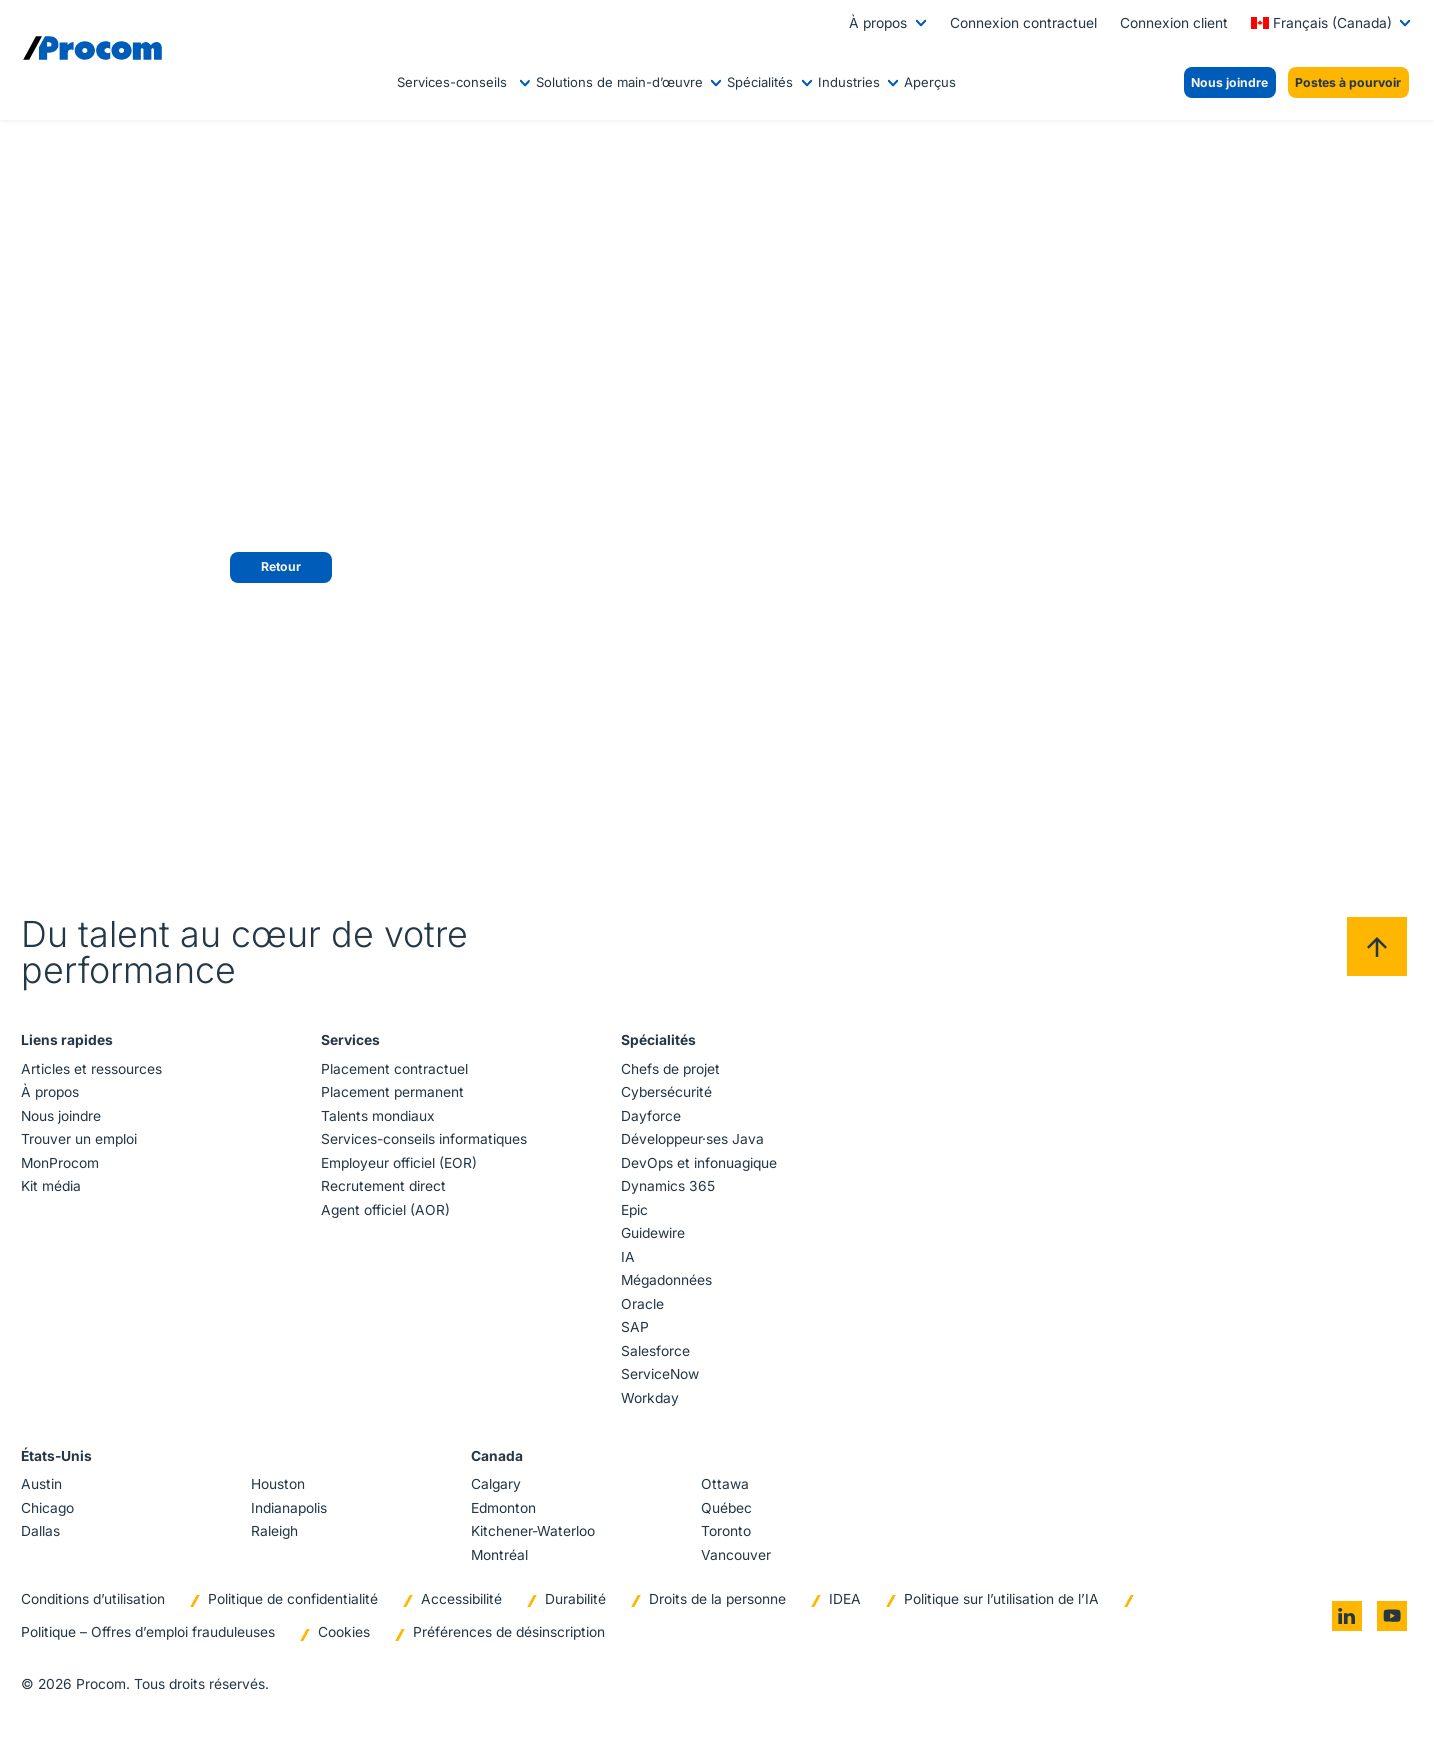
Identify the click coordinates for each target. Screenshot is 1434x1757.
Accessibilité (463, 1599)
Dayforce (650, 1116)
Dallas (42, 1531)
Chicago (49, 1508)
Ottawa (724, 1484)
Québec (725, 1508)
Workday (649, 1398)
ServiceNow (659, 1374)
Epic (633, 1210)
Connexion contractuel (1023, 23)
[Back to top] (1375, 947)
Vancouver (735, 1555)
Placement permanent (393, 1092)
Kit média (53, 1186)
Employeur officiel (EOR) (400, 1163)
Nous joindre (63, 1116)
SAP (634, 1327)
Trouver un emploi (81, 1139)
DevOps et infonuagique (698, 1163)
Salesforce (654, 1351)
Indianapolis (290, 1508)
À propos (878, 23)
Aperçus (930, 82)
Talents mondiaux (379, 1116)
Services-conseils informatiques (425, 1139)
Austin (43, 1484)
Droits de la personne (719, 1599)
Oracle (641, 1304)
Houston (279, 1484)
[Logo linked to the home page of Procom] (92, 48)
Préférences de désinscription (511, 1633)
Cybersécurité (665, 1092)
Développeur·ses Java (691, 1139)
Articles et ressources (93, 1069)
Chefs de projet (669, 1069)
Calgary (496, 1484)
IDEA (847, 1599)
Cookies (346, 1633)
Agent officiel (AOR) (386, 1210)
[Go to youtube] (1390, 1617)
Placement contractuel (395, 1069)
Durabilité (577, 1599)
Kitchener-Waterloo (533, 1531)
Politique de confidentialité (295, 1599)
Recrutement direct (384, 1186)
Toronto (725, 1531)
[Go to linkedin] (1345, 1617)
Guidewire (652, 1233)
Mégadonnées (665, 1280)
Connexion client (1174, 23)
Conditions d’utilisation (95, 1599)
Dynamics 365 (667, 1186)
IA (627, 1257)
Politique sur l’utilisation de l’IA (1003, 1599)
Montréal (499, 1555)
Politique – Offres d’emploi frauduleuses (150, 1633)
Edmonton (503, 1508)
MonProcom (62, 1163)
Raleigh (275, 1531)
